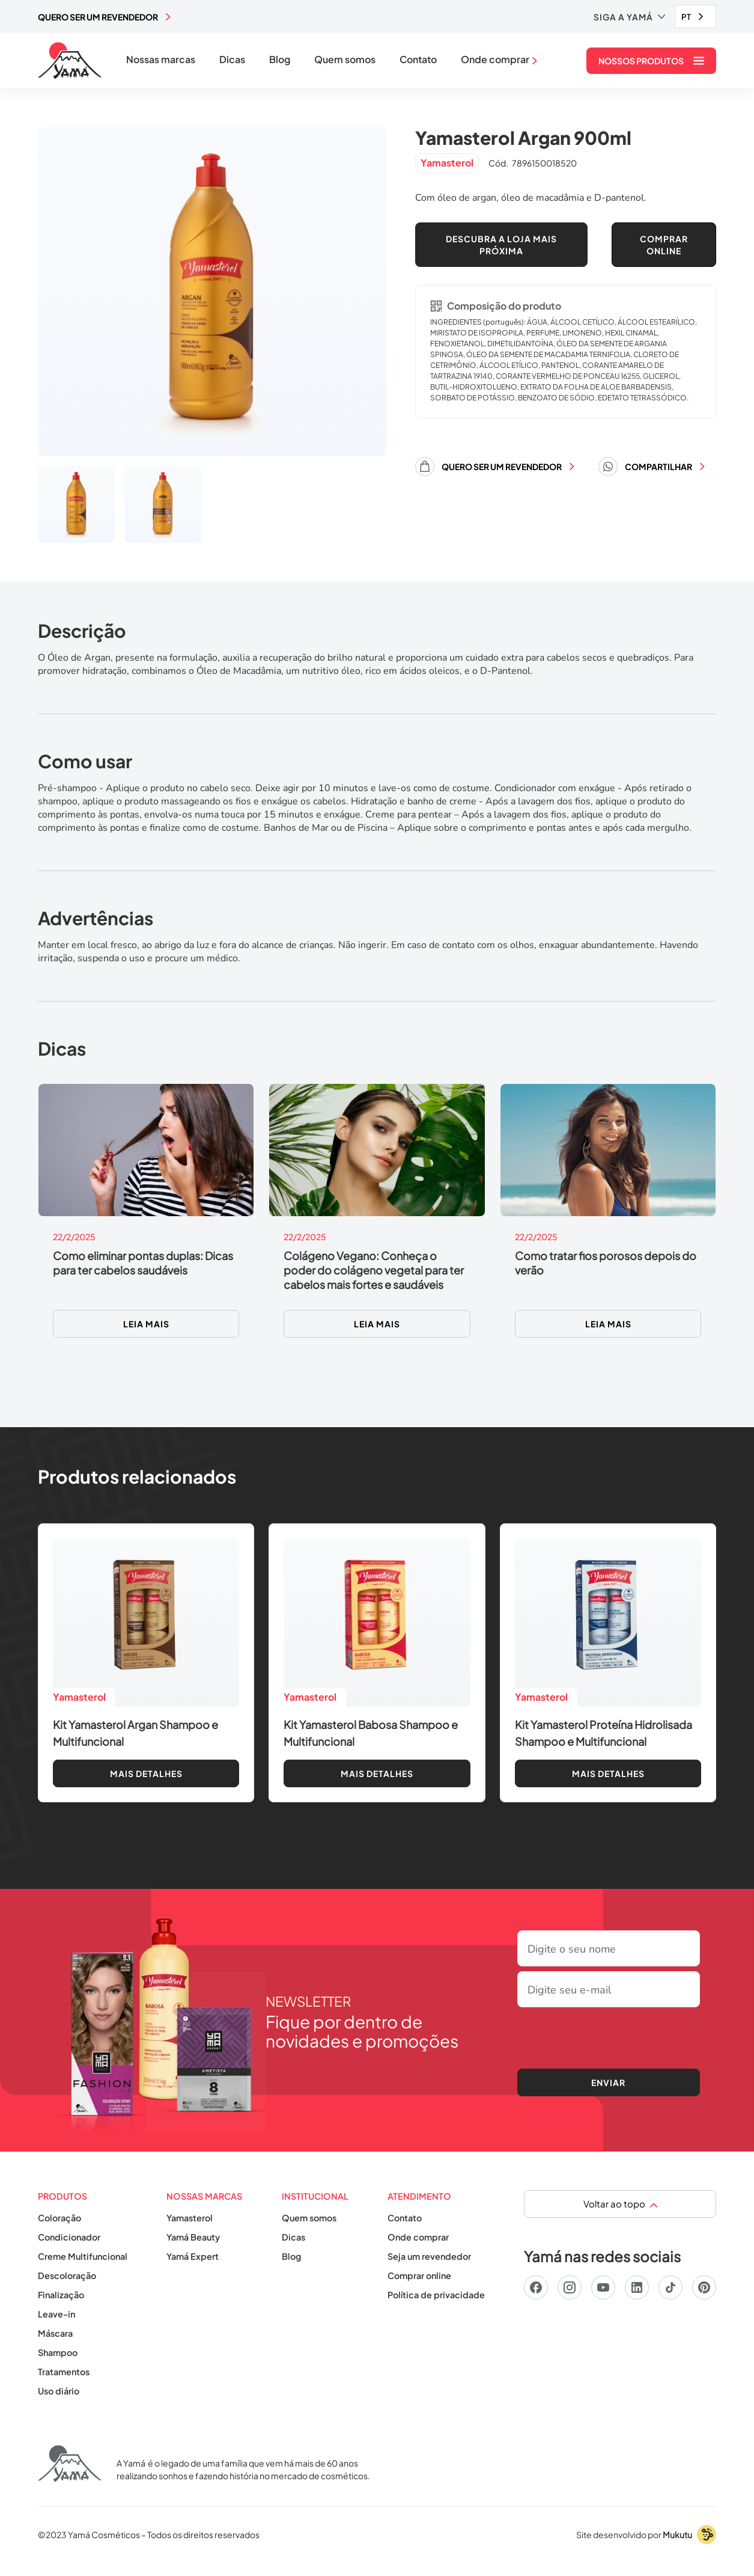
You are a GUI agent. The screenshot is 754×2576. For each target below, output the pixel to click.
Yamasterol (189, 2217)
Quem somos (344, 60)
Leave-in (56, 2313)
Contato (418, 60)
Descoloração (67, 2275)
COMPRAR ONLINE (664, 244)
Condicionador (69, 2237)
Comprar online (419, 2275)
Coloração (59, 2217)
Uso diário (58, 2390)
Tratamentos (64, 2371)
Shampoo (58, 2352)
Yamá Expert (192, 2256)
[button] (629, 17)
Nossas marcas (160, 60)
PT (686, 17)
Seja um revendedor (429, 2256)
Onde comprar (418, 2237)
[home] (70, 60)
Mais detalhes (146, 1773)
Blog (279, 60)
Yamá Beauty (193, 2237)
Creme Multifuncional (82, 2256)
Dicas (232, 60)
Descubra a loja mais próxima (501, 244)
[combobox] (695, 16)
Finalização (61, 2294)
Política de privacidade (436, 2294)
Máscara (55, 2333)
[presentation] (608, 2035)
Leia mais (146, 1323)
